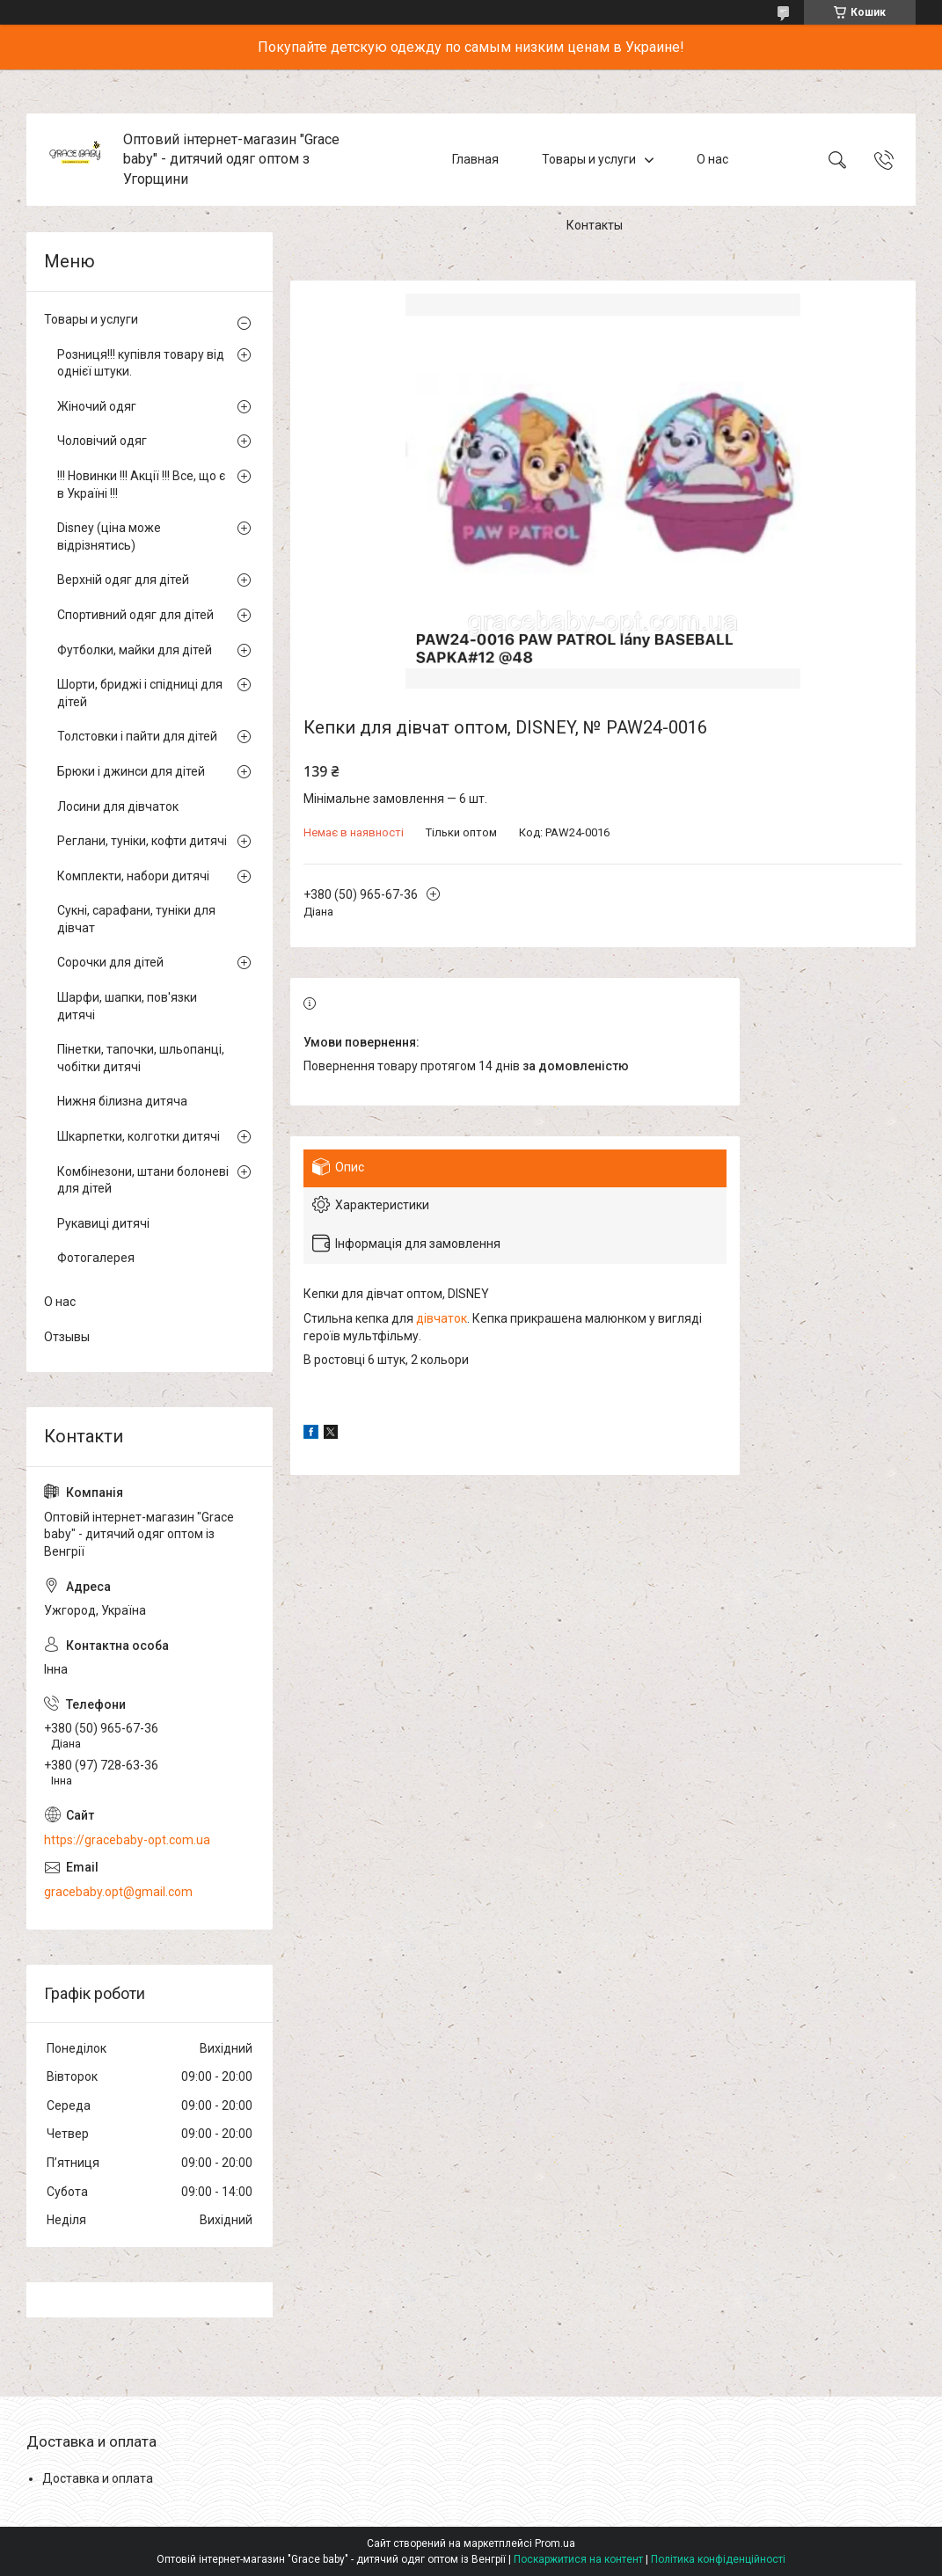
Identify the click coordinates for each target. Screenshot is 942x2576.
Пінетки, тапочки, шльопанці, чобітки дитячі (140, 1058)
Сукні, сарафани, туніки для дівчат (136, 919)
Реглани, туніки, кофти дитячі (142, 841)
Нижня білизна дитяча (122, 1101)
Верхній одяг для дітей (123, 580)
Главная (475, 159)
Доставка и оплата (97, 2478)
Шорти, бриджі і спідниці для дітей (140, 693)
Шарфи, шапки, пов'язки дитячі (127, 1006)
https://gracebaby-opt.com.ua (127, 1840)
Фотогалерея (96, 1258)
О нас (712, 159)
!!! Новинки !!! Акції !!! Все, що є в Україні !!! (141, 484)
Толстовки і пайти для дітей (137, 736)
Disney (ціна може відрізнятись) (109, 536)
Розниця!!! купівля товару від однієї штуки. (140, 363)
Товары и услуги (589, 159)
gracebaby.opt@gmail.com (118, 1892)
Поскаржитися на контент (578, 2559)
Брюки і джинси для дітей (131, 771)
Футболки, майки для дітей (134, 650)
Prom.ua (555, 2543)
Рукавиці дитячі (103, 1223)
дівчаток (441, 1318)
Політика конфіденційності (718, 2559)
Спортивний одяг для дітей (135, 615)
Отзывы (67, 1337)
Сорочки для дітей (110, 962)
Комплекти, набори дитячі (133, 876)
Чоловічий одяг (102, 441)
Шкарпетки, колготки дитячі (138, 1136)
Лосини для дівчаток (118, 806)
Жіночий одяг (96, 406)
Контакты (594, 225)
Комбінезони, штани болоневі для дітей (143, 1180)
